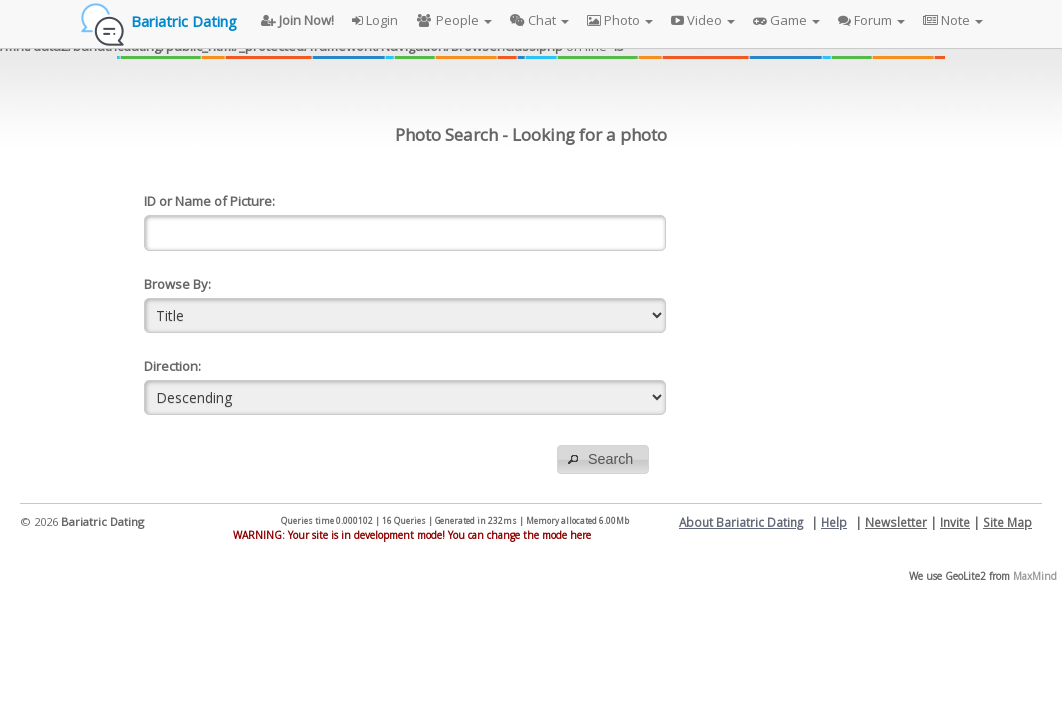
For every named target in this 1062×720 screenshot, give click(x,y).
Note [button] (953, 20)
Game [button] (786, 20)
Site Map (1007, 522)
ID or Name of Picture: (209, 201)
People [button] (454, 20)
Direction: (172, 366)
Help (834, 522)
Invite (955, 522)
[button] (603, 459)
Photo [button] (620, 20)
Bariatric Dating (184, 21)
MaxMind (1035, 576)
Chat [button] (539, 20)
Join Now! (297, 20)
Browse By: (177, 284)
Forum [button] (871, 20)
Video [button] (703, 20)
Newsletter (896, 522)
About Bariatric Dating (741, 522)
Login (375, 20)
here (580, 535)
